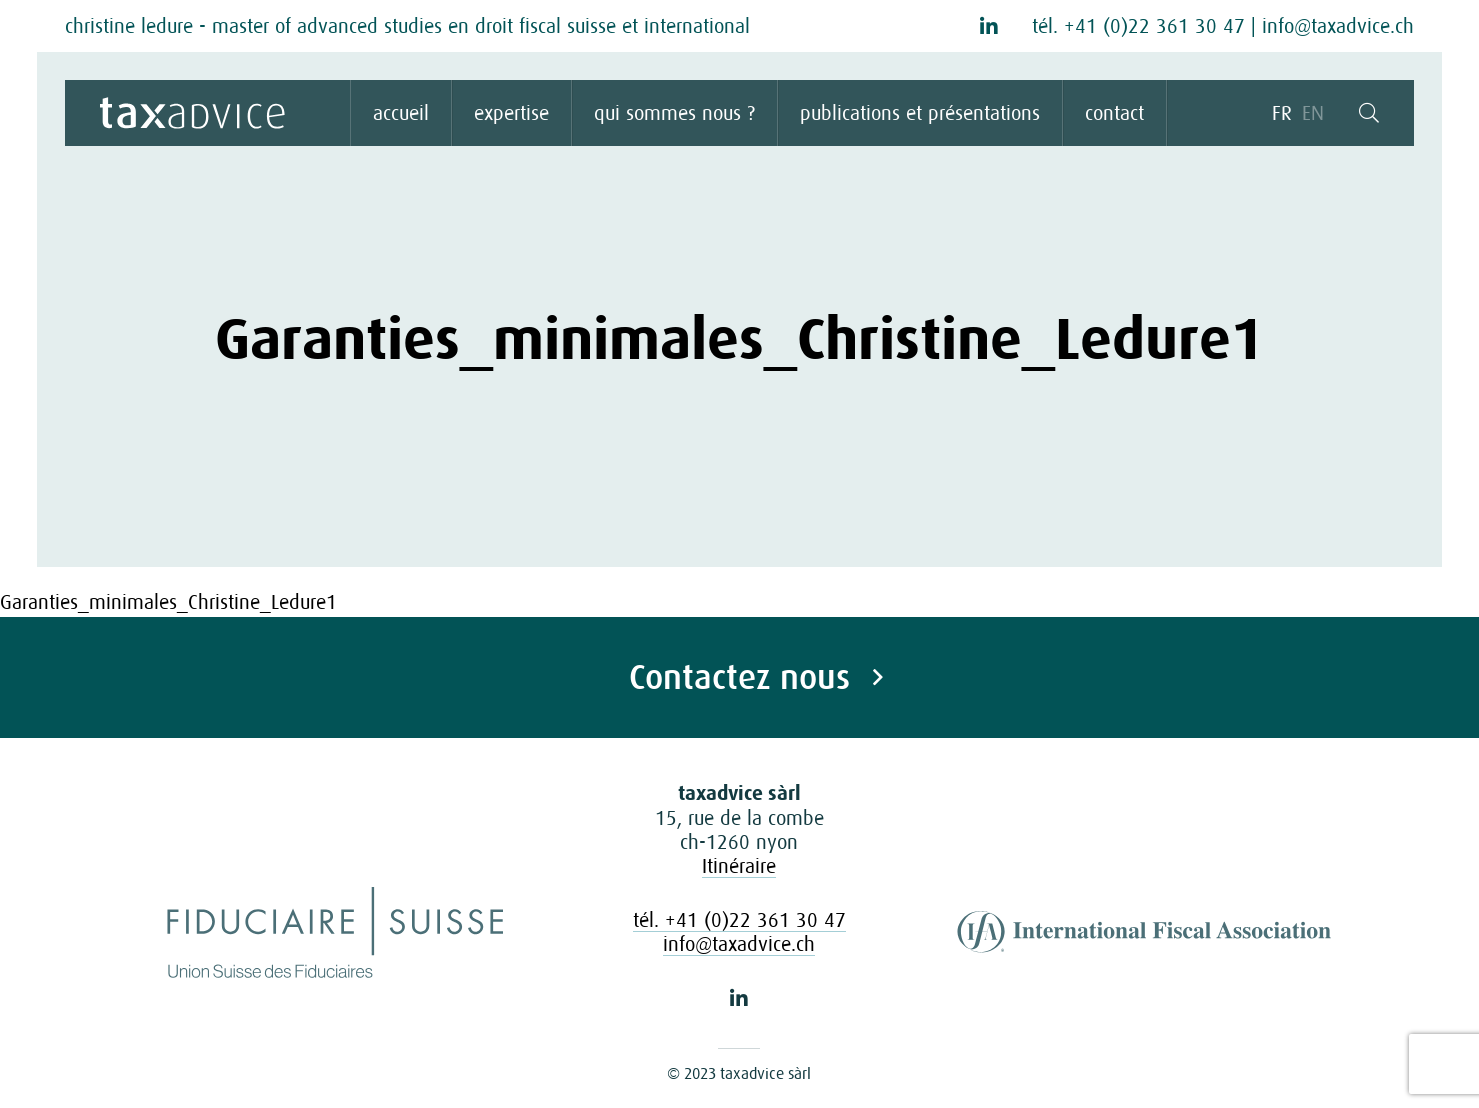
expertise (511, 113)
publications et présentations (920, 113)
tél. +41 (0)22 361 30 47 (1138, 26)
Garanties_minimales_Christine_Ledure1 (168, 602)
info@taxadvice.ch (1338, 26)
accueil (401, 113)
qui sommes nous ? (674, 113)
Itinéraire (739, 866)
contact (1114, 113)
